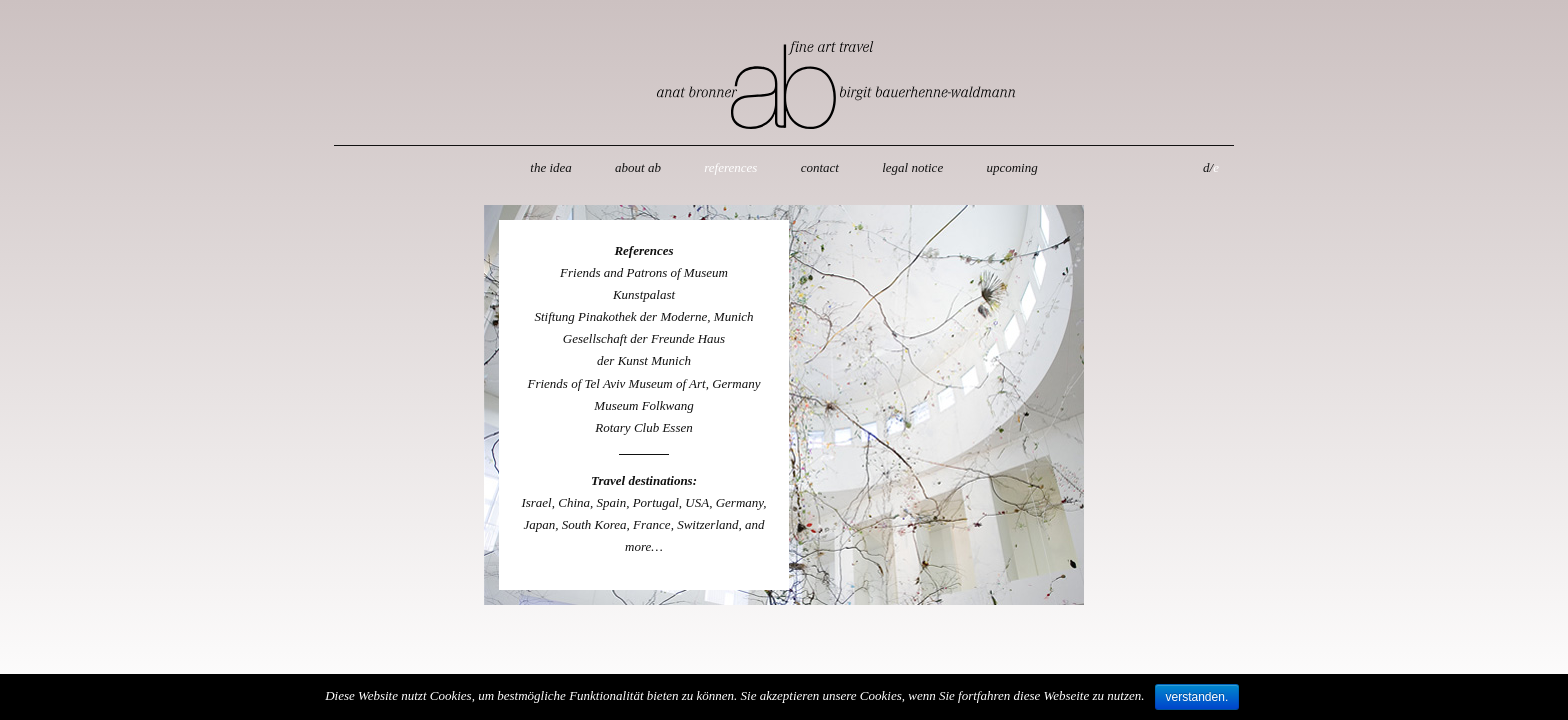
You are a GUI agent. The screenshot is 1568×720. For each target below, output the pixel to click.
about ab (638, 167)
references (730, 167)
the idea (551, 167)
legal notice (912, 167)
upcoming (1011, 167)
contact (820, 167)
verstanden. (1197, 697)
